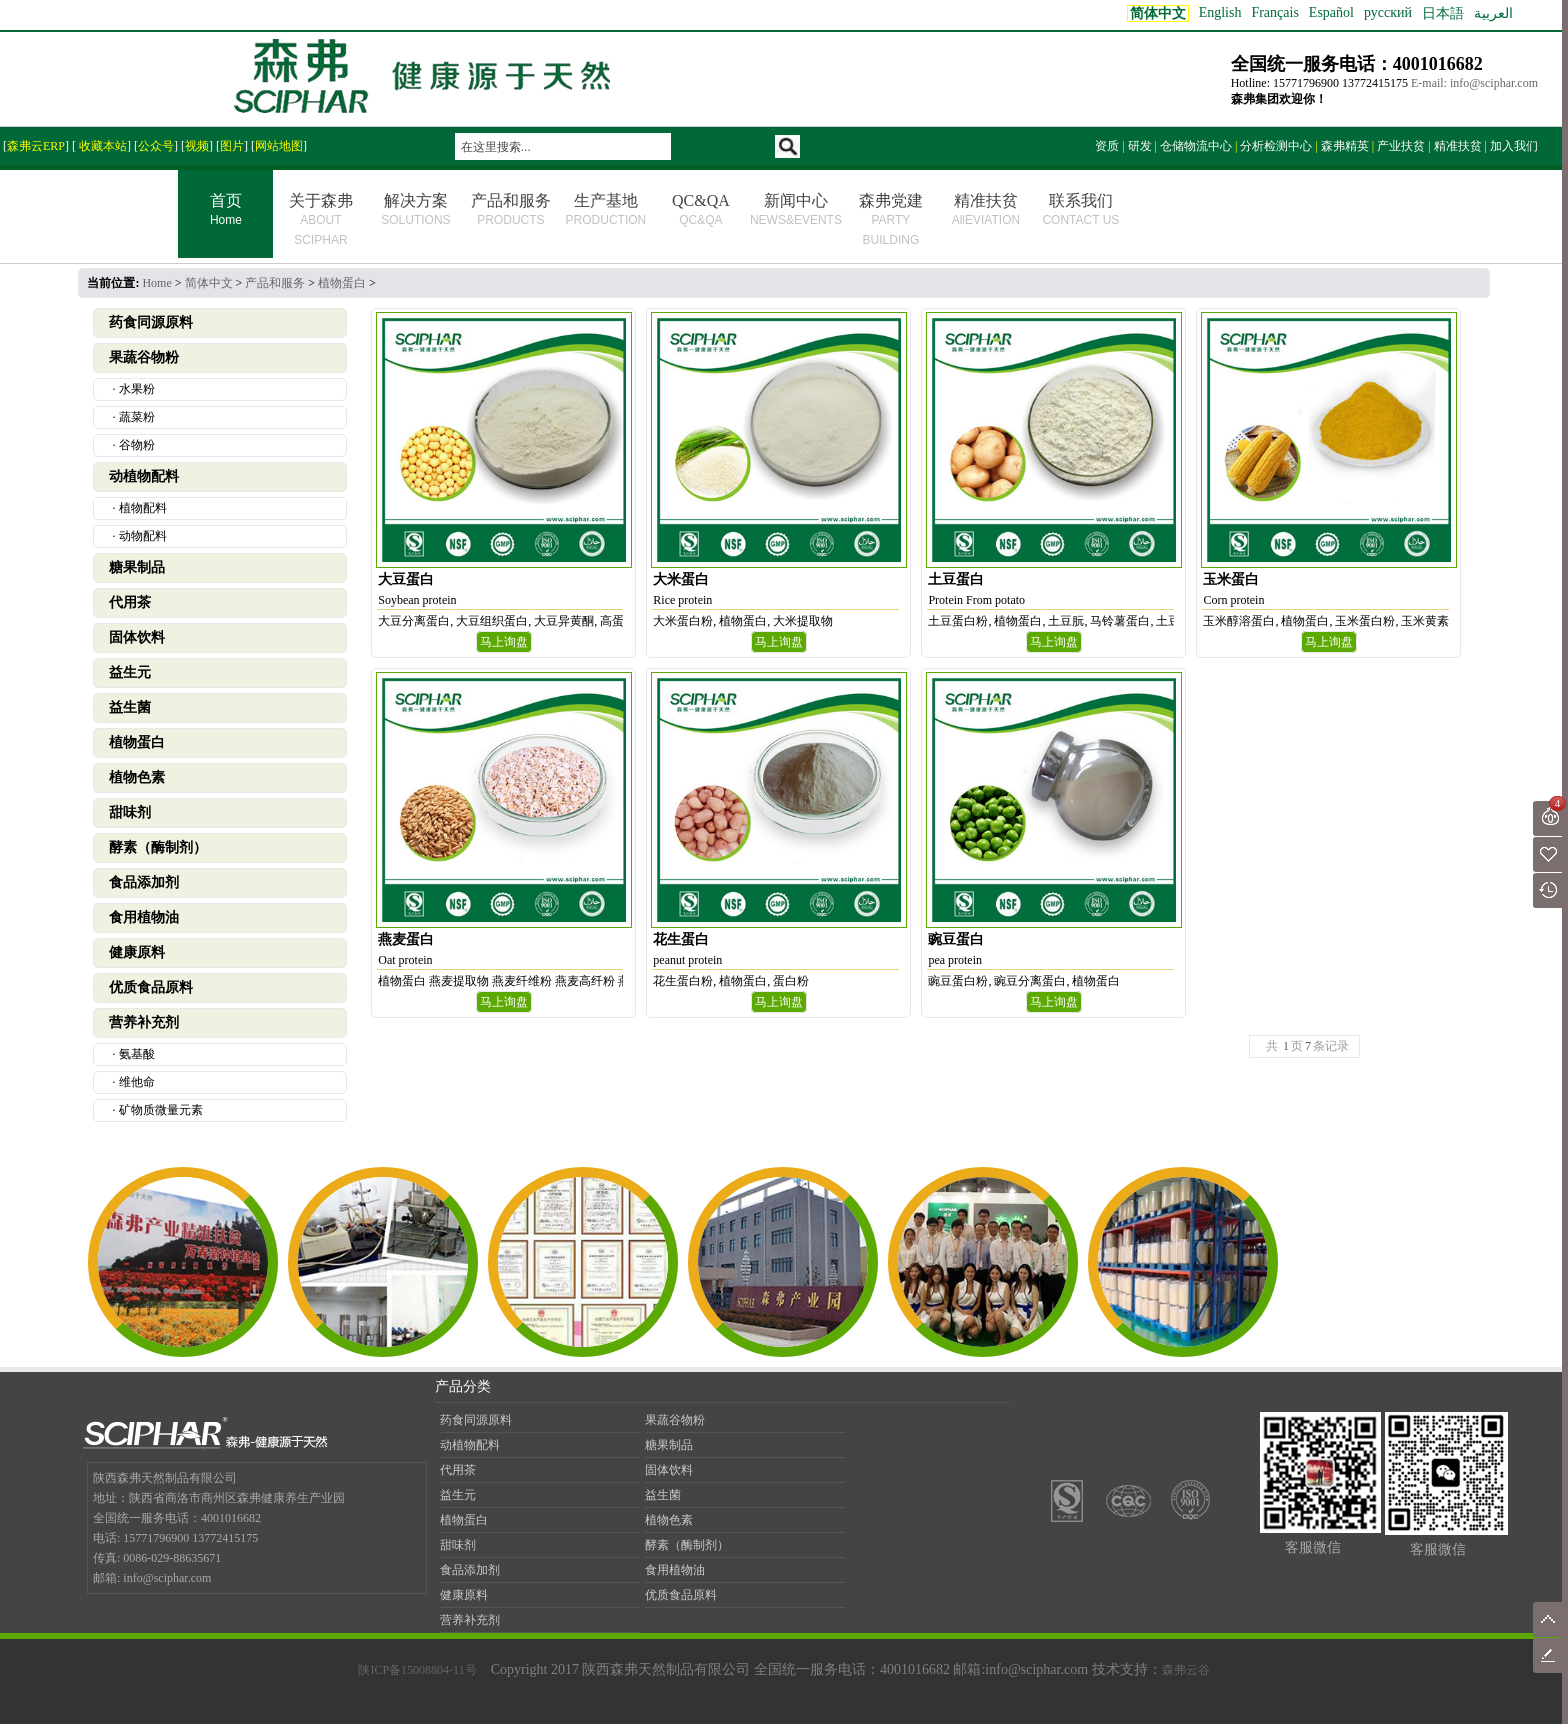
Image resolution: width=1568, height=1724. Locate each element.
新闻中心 (796, 209)
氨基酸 (137, 1054)
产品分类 (463, 1386)
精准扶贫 (1458, 146)
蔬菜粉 (137, 417)
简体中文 (209, 283)
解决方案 (415, 209)
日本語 (1443, 13)
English (1220, 12)
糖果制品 (137, 567)
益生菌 (130, 707)
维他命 (137, 1082)
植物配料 (143, 508)
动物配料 (143, 536)
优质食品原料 (151, 987)
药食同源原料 (151, 322)
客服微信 (1313, 1547)
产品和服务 (511, 209)
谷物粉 (137, 445)
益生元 (130, 672)
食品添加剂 (144, 882)
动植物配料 (144, 476)
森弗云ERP (36, 146)
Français (1274, 12)
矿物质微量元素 (161, 1110)
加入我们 (1514, 146)
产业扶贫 (1401, 146)
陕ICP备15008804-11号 (417, 1670)
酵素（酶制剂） (158, 847)
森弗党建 (891, 219)
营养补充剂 (144, 1022)
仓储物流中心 (1196, 146)
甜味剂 (130, 812)
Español (1331, 12)
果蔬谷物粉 (144, 357)
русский (1388, 12)
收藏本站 (101, 146)
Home (156, 283)
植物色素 (137, 777)
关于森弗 (321, 219)
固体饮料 (137, 637)
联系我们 (1080, 209)
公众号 (156, 146)
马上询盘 (504, 642)
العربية (1493, 13)
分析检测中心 (1276, 146)
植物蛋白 (342, 283)
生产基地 (606, 209)
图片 (232, 146)
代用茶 (130, 602)
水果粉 (137, 389)
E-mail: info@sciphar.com (1474, 83)
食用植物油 (144, 917)
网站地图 (279, 146)
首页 (225, 211)
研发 (1140, 146)
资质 (1107, 146)
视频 (197, 146)
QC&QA (701, 209)
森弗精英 (1345, 146)
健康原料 (137, 952)
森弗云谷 (1186, 1670)
